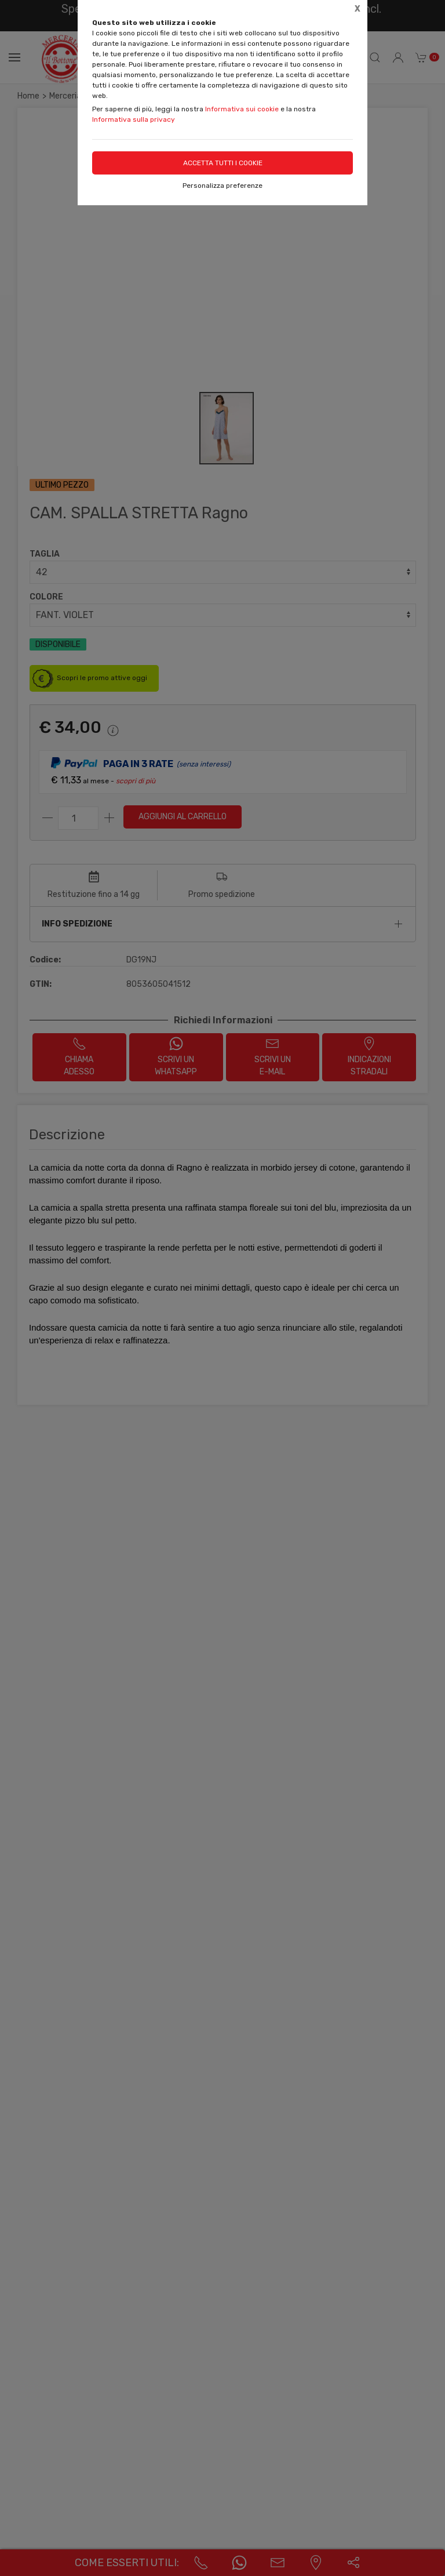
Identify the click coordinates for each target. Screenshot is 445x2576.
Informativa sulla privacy (133, 119)
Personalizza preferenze (222, 185)
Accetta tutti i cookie (222, 163)
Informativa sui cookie (242, 109)
